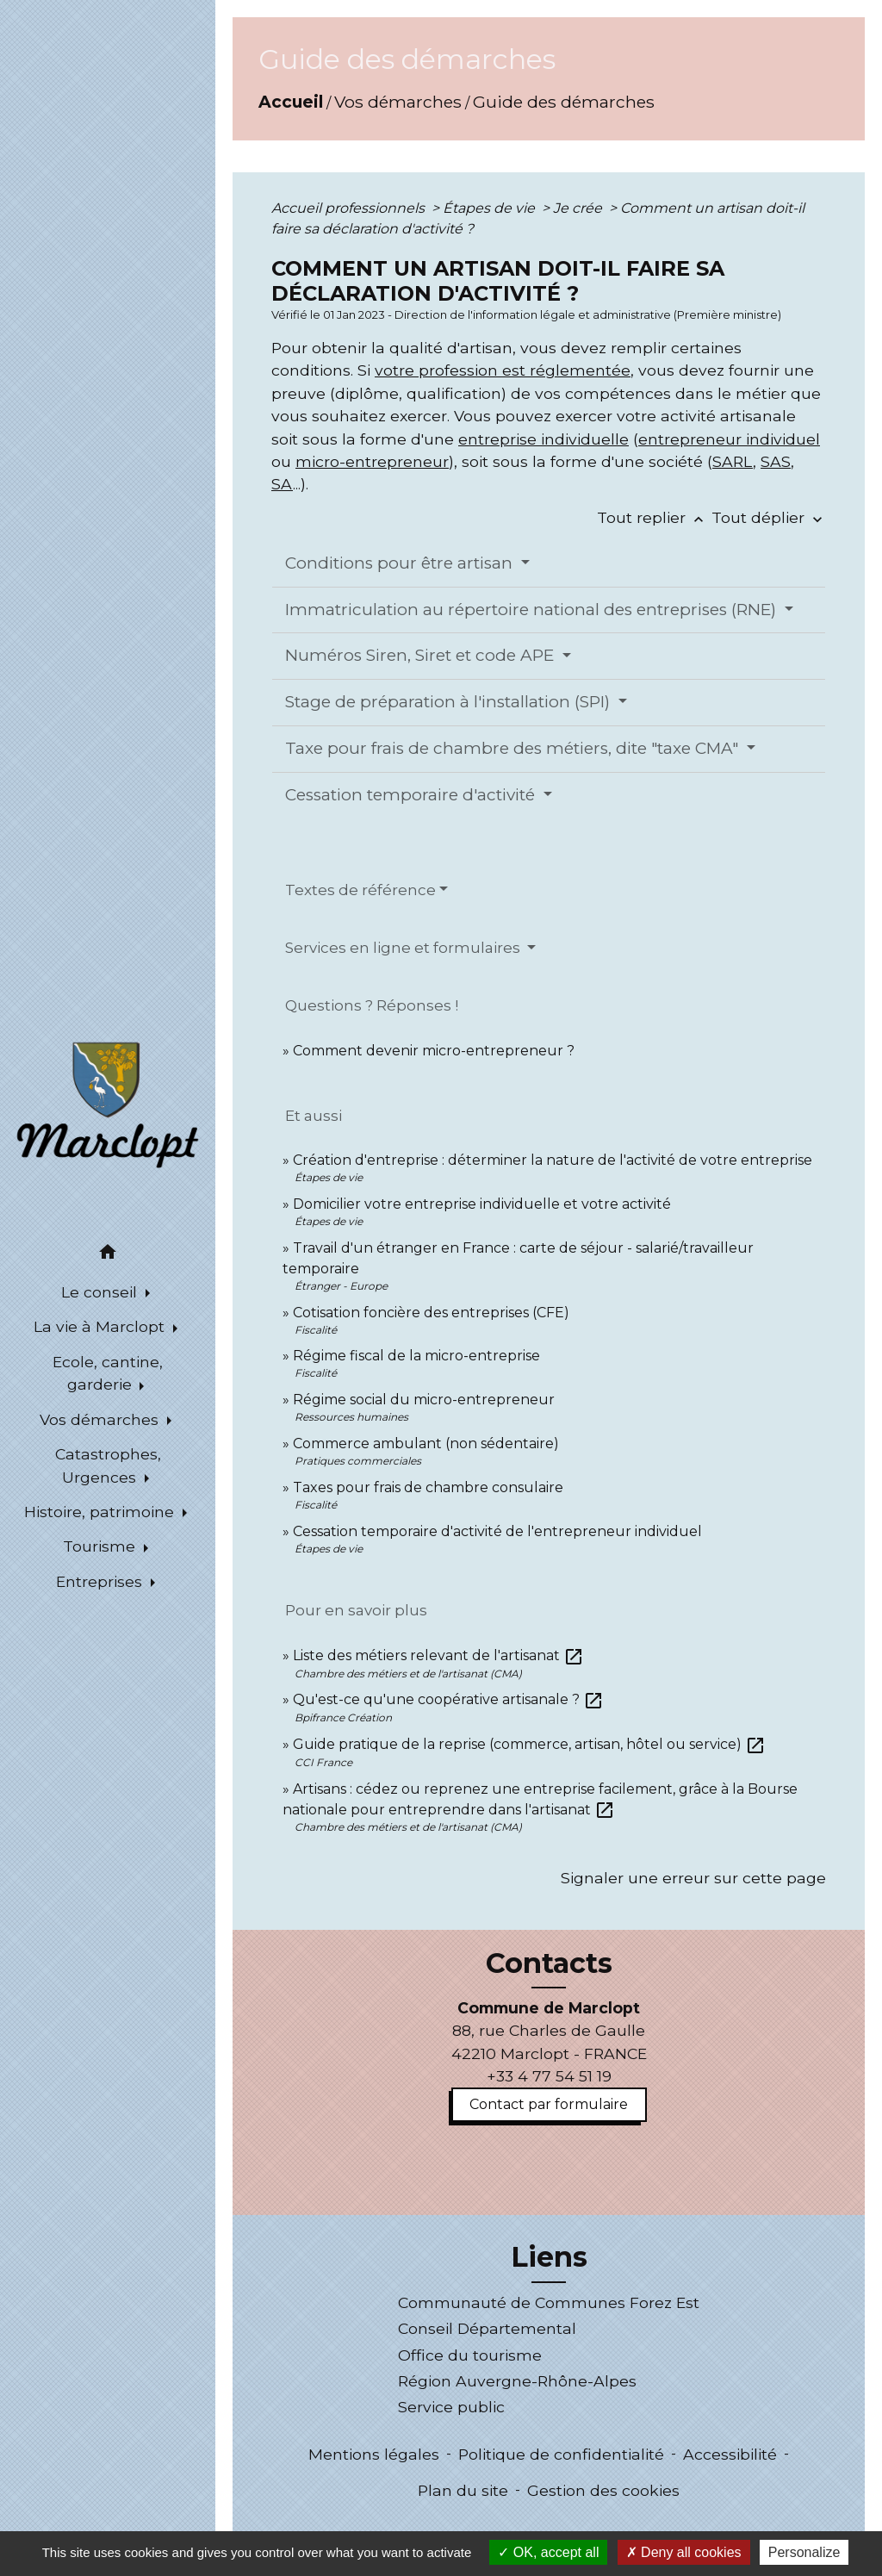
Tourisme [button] (101, 1546)
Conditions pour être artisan (401, 563)
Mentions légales (373, 2454)
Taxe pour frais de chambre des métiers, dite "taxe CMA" (513, 748)
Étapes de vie (490, 208)
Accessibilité (730, 2454)
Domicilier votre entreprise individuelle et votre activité (483, 1204)
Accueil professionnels (349, 208)
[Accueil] (107, 1104)
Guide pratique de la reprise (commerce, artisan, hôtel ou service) (529, 1744)
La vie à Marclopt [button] (101, 1326)
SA (282, 484)
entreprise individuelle (543, 439)
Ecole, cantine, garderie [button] (108, 1373)
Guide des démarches (564, 101)
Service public (451, 2407)
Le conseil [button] (101, 1292)
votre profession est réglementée (502, 370)
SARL (732, 461)
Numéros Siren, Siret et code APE (421, 655)
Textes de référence (360, 890)
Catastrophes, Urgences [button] (108, 1465)
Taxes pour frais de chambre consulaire (428, 1487)
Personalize (804, 2552)
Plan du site (463, 2490)
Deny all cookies (684, 2552)
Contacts (549, 1963)
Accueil (290, 101)
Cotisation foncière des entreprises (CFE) (431, 1312)
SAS (776, 461)
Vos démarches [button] (101, 1419)
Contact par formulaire (548, 2104)
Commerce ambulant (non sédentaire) (426, 1443)
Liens (549, 2257)
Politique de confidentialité (561, 2454)
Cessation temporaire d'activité (412, 795)
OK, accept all (548, 2552)
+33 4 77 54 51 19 (549, 2076)
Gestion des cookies (603, 2490)
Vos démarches (398, 101)
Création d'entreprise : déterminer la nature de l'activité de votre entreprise (552, 1160)
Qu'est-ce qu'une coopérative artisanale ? (448, 1699)
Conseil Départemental (487, 2328)
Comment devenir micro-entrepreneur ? (434, 1050)
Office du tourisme (470, 2355)
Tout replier (654, 517)
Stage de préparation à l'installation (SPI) (449, 702)
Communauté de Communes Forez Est (548, 2302)
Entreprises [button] (101, 1581)
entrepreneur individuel (729, 439)
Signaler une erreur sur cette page (693, 1878)
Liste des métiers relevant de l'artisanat (438, 1655)
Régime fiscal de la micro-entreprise (416, 1355)
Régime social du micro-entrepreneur (424, 1399)
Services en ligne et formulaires (404, 947)
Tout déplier (768, 517)
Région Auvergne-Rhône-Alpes (517, 2381)
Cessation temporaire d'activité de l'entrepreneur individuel (497, 1531)
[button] (107, 1254)
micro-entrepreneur (372, 461)
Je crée (579, 208)
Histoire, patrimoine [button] (101, 1512)
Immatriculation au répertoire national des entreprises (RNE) (532, 609)
